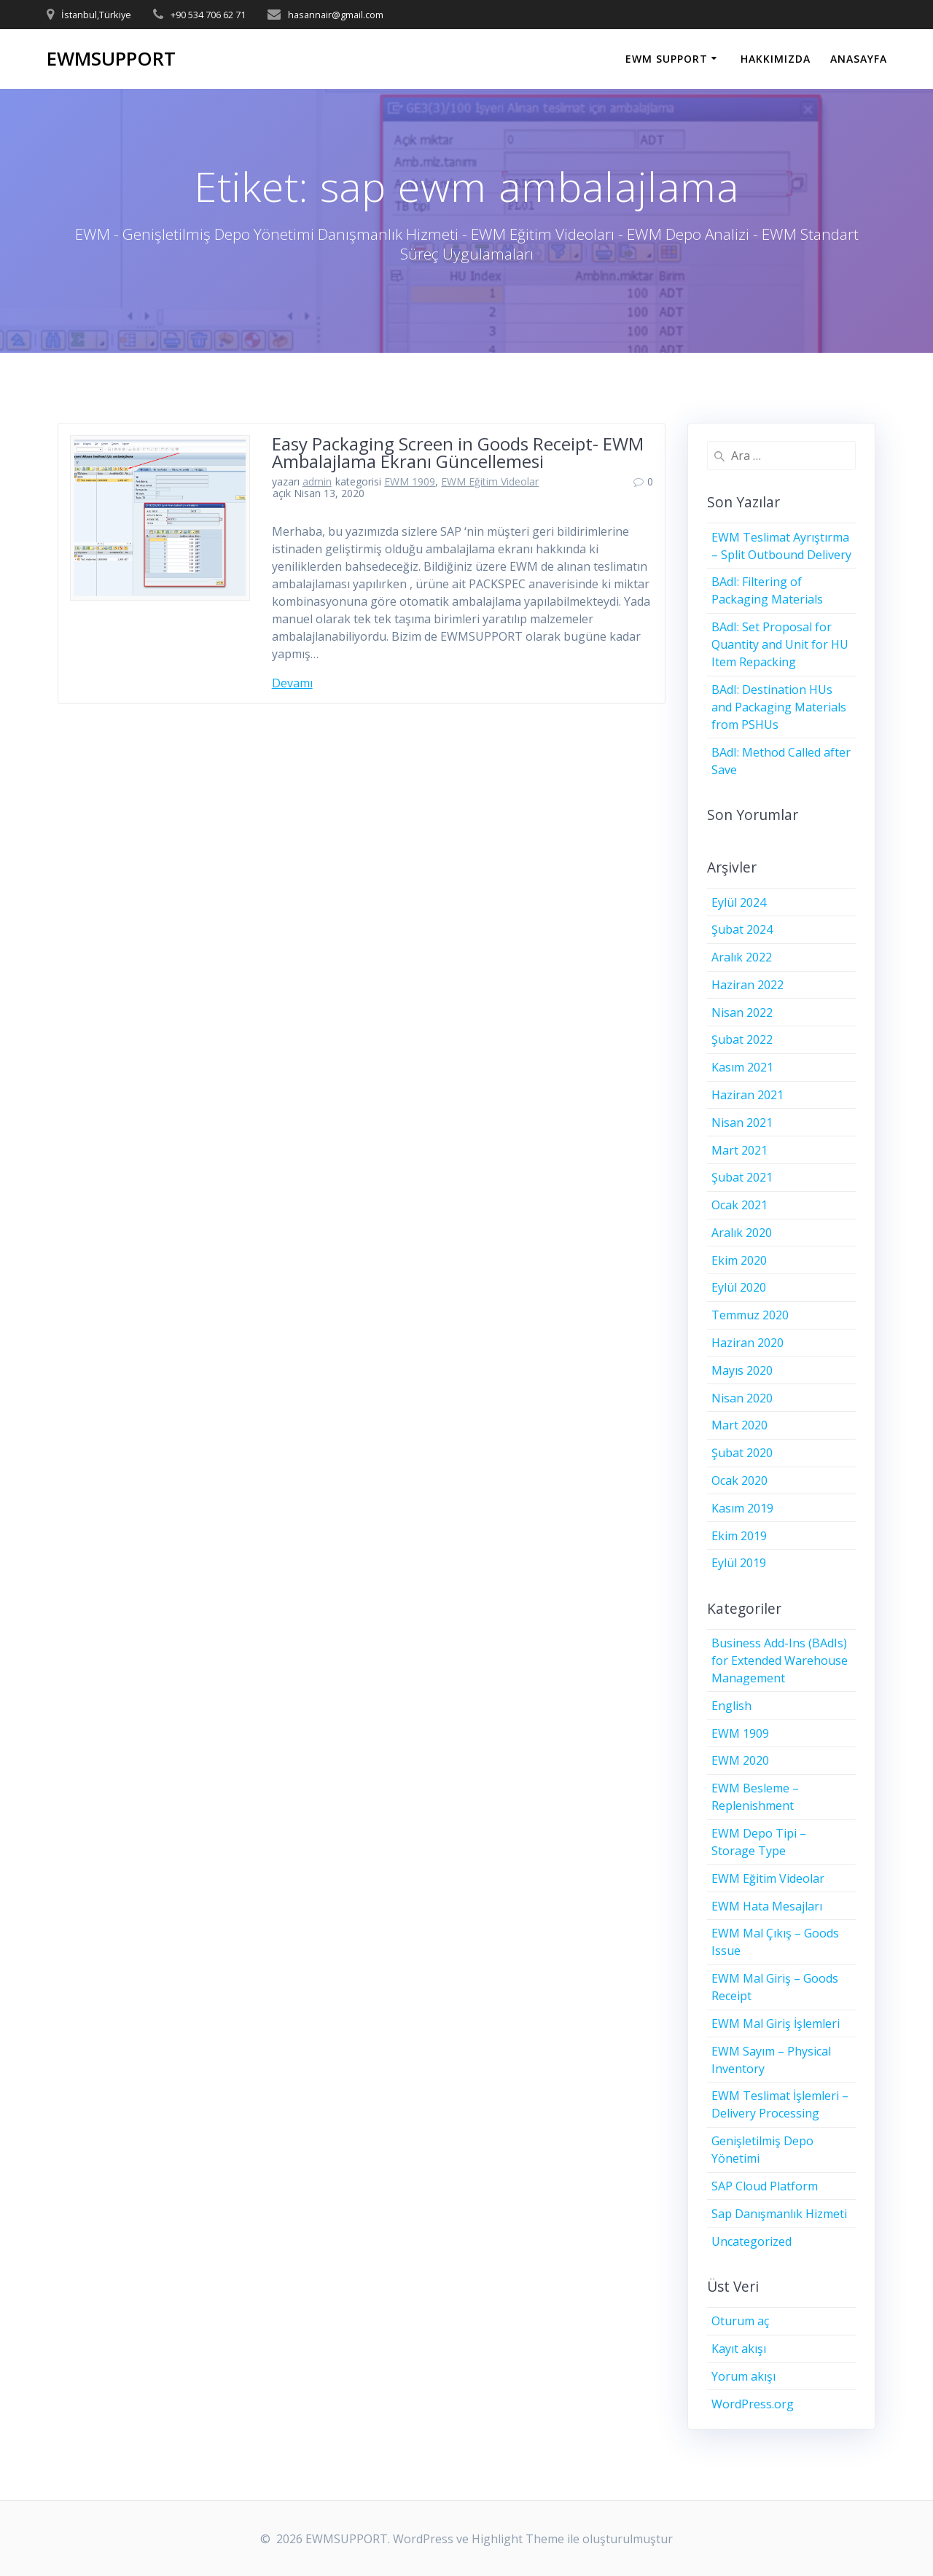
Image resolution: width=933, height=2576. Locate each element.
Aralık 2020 (741, 1233)
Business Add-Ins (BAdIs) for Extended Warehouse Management (779, 1660)
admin (317, 481)
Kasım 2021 (742, 1067)
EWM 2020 (740, 1760)
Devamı (292, 683)
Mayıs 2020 (742, 1370)
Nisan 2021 (742, 1123)
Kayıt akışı (738, 2349)
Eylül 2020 (738, 1287)
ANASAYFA (858, 59)
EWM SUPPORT (666, 59)
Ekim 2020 (739, 1260)
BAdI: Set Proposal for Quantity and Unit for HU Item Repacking (779, 644)
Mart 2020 (739, 1425)
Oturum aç (740, 2321)
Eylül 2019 (738, 1563)
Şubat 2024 (742, 929)
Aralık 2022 (741, 957)
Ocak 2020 (739, 1480)
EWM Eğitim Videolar (490, 481)
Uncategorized (751, 2241)
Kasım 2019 (742, 1508)
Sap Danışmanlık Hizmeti (779, 2214)
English (731, 1706)
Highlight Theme (518, 2539)
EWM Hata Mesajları (766, 1906)
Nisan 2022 (742, 1012)
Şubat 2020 (742, 1453)
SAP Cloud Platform (764, 2186)
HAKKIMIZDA (776, 59)
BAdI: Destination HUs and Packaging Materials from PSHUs (778, 707)
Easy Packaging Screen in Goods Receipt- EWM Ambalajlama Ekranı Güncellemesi (458, 452)
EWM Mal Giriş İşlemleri (775, 2023)
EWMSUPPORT (111, 59)
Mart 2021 (739, 1150)
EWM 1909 (409, 481)
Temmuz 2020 (750, 1315)
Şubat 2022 (742, 1039)
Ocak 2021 (739, 1205)
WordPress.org (752, 2404)
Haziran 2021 (747, 1095)
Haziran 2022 (747, 985)
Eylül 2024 (738, 902)
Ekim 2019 (739, 1536)
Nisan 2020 (742, 1398)
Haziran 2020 (747, 1343)
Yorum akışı (743, 2376)
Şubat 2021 (742, 1177)
